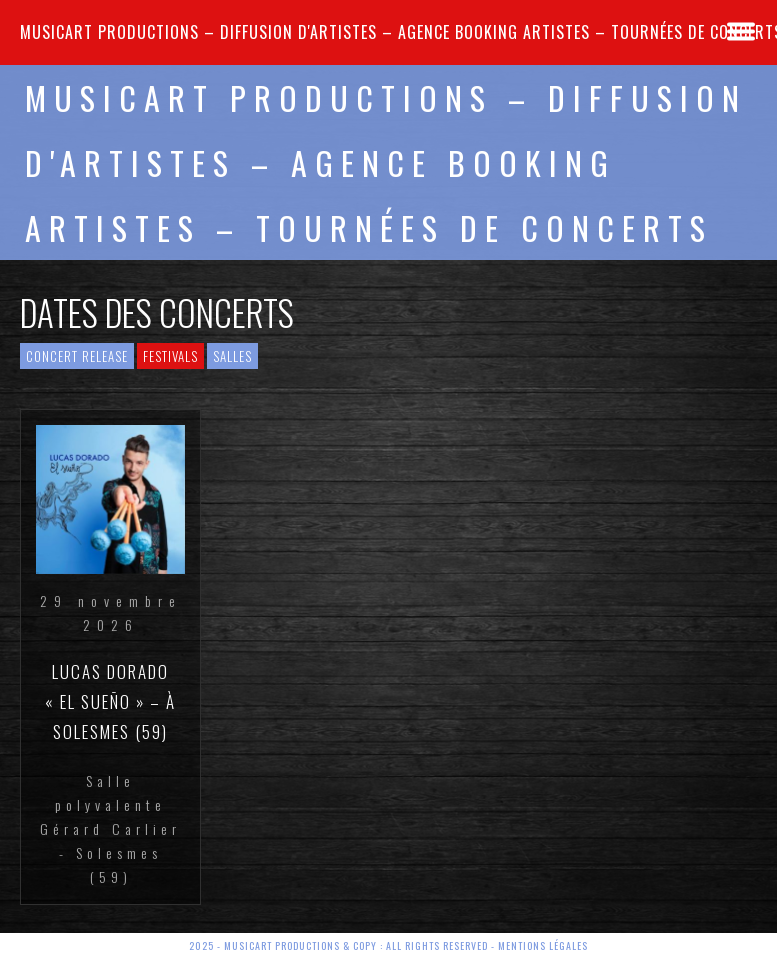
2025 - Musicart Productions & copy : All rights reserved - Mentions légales (388, 945)
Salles (232, 356)
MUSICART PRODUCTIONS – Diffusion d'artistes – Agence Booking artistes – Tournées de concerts (386, 162)
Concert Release (77, 356)
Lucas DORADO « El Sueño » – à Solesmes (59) (110, 701)
